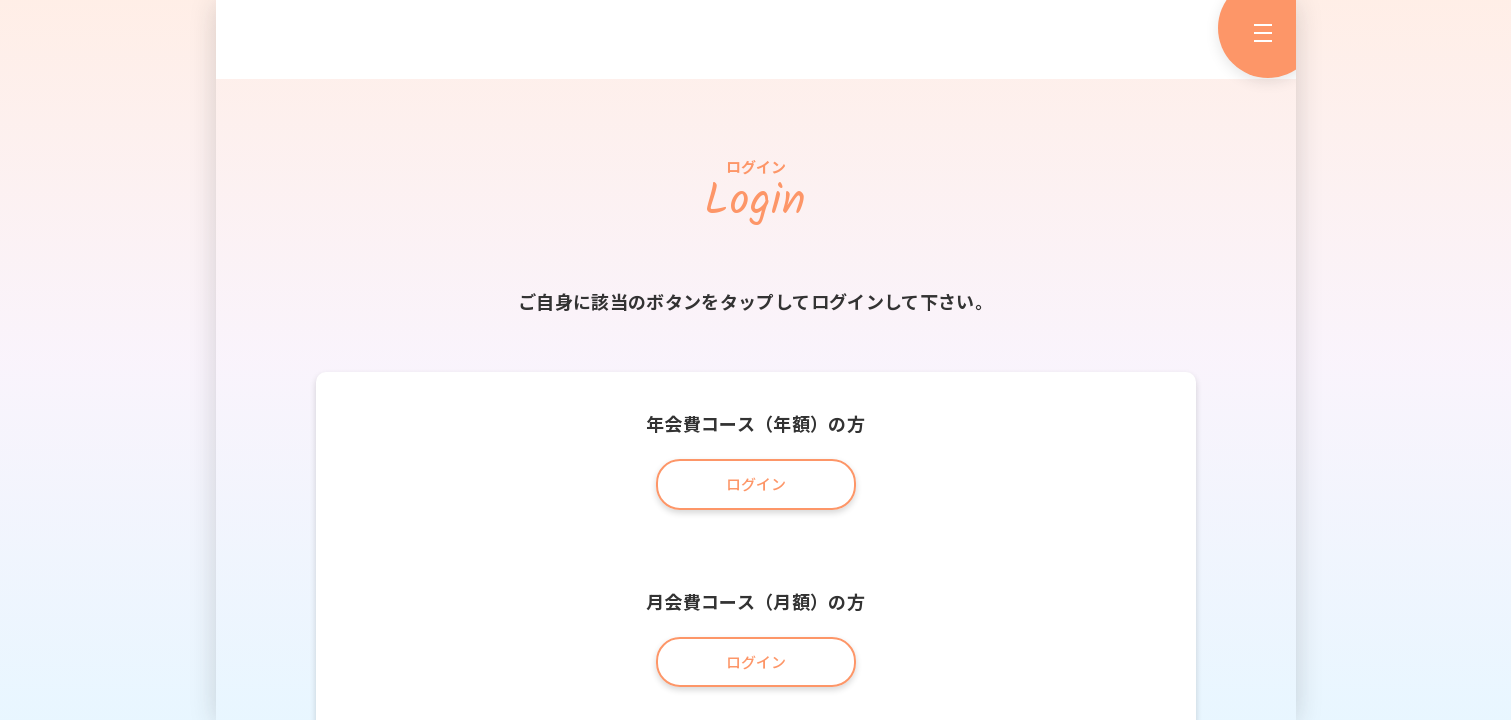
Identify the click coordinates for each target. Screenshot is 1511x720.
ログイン (756, 483)
